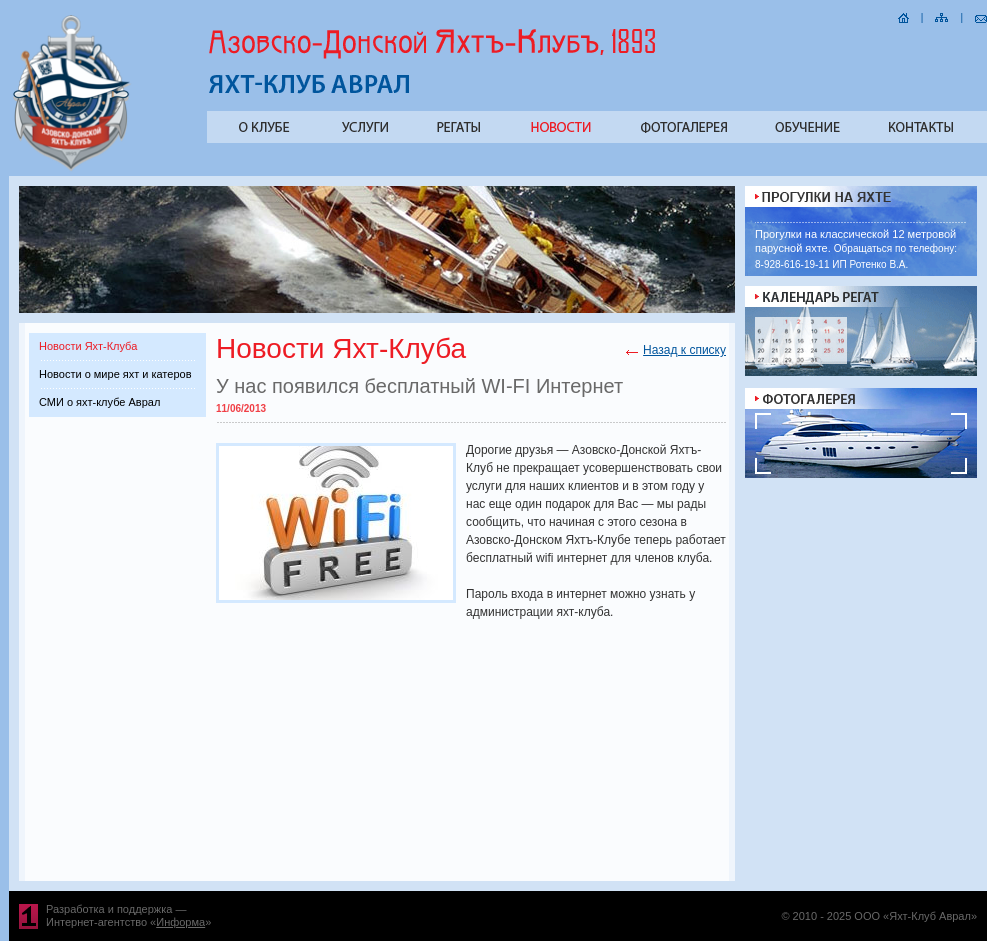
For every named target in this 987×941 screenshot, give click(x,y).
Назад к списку (684, 350)
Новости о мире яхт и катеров (115, 374)
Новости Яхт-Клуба (88, 346)
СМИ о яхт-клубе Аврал (99, 402)
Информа (180, 922)
